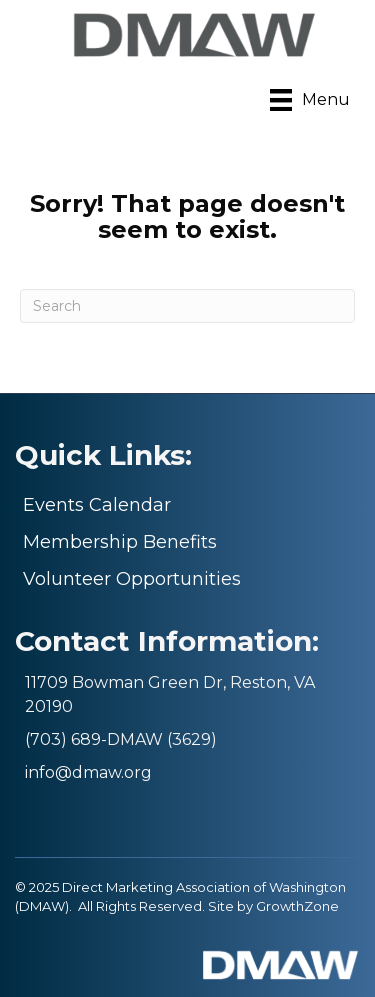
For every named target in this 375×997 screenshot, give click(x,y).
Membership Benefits (120, 542)
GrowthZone (297, 906)
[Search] (187, 306)
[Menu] (310, 100)
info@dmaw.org (88, 772)
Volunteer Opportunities (132, 579)
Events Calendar (97, 505)
